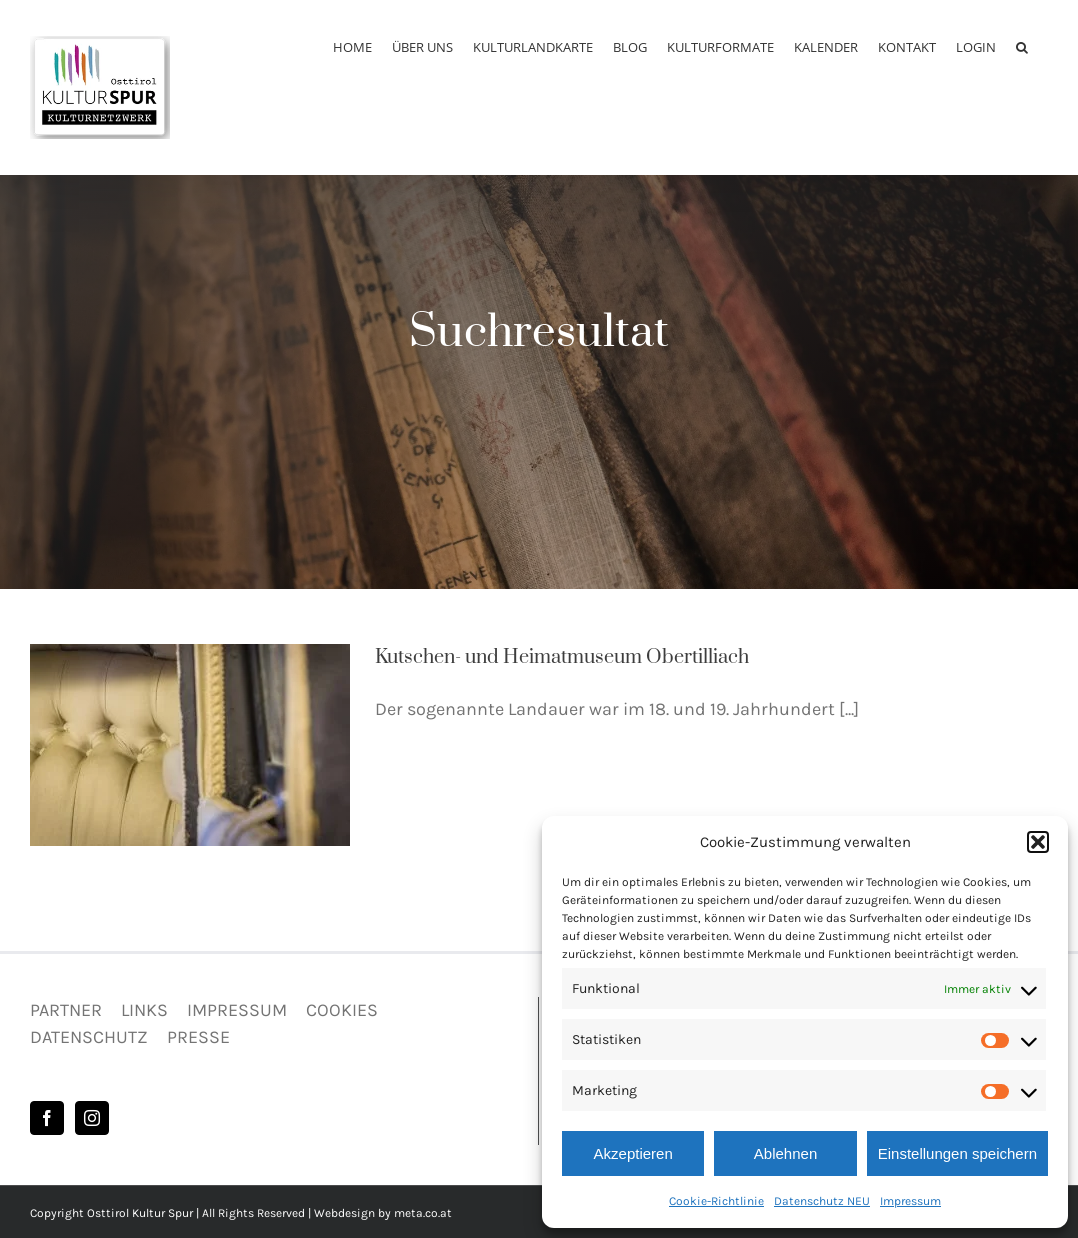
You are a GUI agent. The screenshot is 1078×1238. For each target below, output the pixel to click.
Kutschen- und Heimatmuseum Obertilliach (562, 657)
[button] (1038, 842)
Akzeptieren (633, 1153)
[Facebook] (47, 1118)
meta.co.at (423, 1213)
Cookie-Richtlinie (716, 1201)
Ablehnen (785, 1153)
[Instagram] (92, 1118)
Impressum (910, 1201)
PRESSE (198, 1037)
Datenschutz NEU (822, 1201)
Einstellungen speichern (957, 1153)
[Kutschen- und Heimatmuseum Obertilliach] (190, 745)
